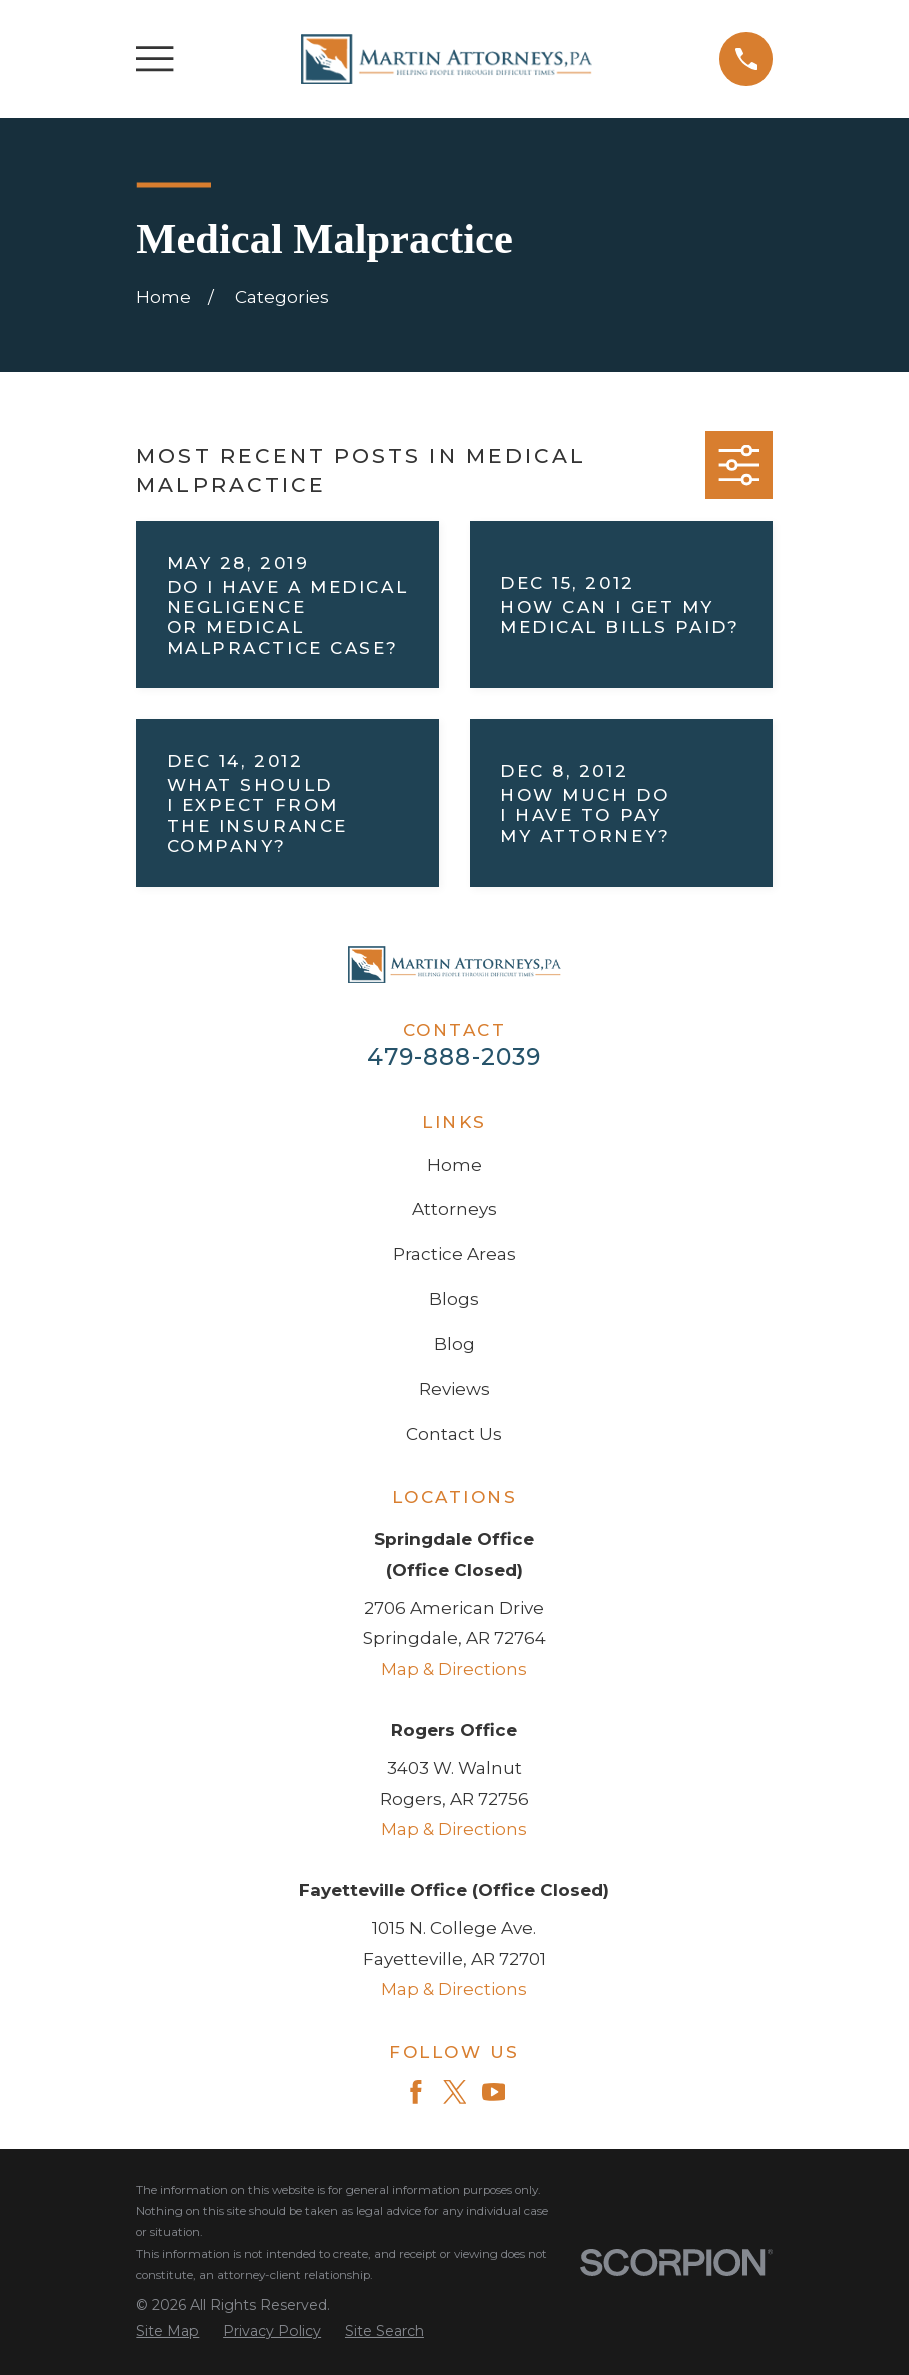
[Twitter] (455, 2092)
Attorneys (454, 1209)
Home (454, 1165)
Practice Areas (454, 1254)
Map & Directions (454, 1669)
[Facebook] (416, 2092)
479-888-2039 (454, 1056)
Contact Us (454, 1434)
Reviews (454, 1389)
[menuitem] (167, 2332)
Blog (454, 1344)
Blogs (454, 1299)
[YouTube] (494, 2092)
